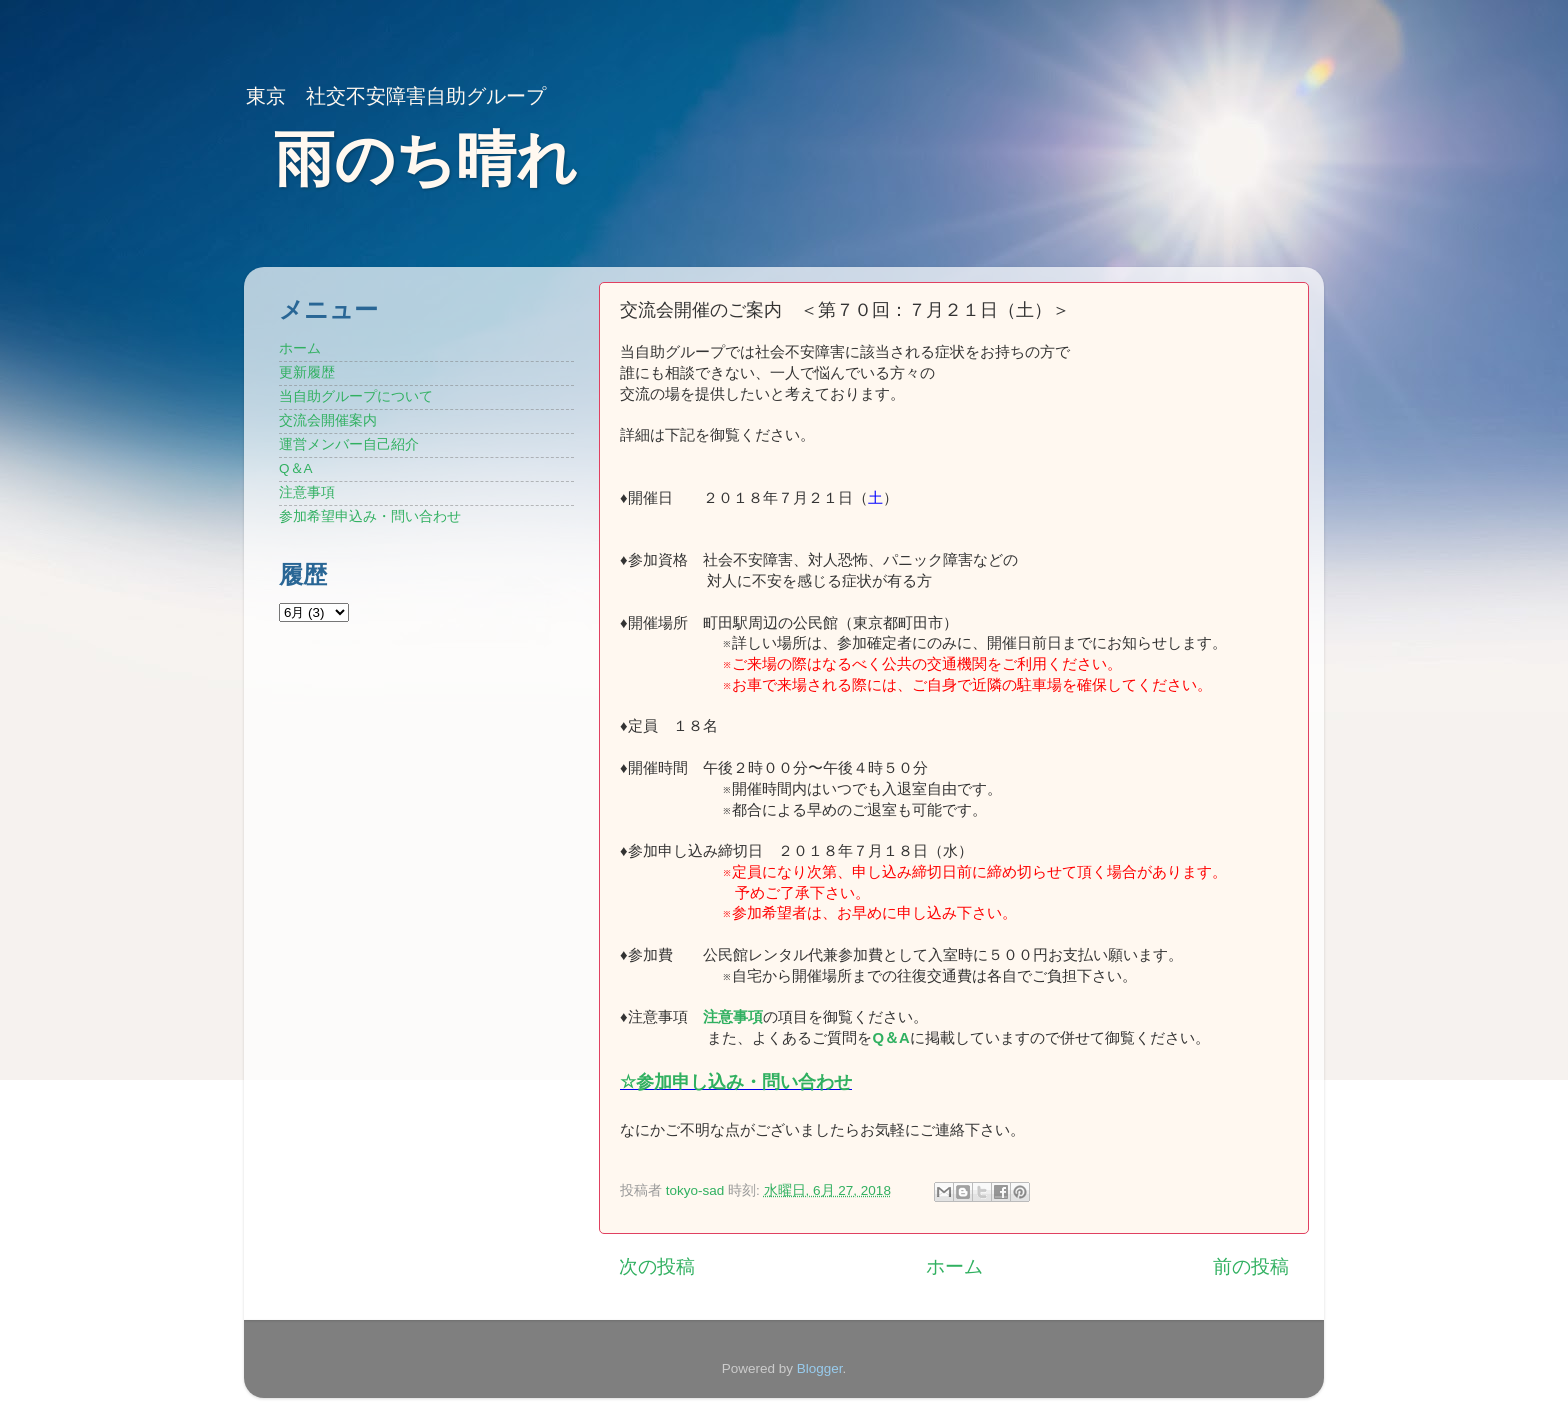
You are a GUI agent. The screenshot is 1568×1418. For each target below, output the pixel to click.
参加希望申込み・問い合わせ (370, 516)
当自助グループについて (356, 396)
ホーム (954, 1266)
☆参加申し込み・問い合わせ (736, 1082)
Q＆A (296, 468)
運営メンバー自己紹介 (349, 444)
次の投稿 (657, 1266)
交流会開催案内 (328, 420)
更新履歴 (307, 372)
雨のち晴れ (425, 159)
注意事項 (733, 1017)
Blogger (820, 1368)
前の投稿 (1251, 1266)
